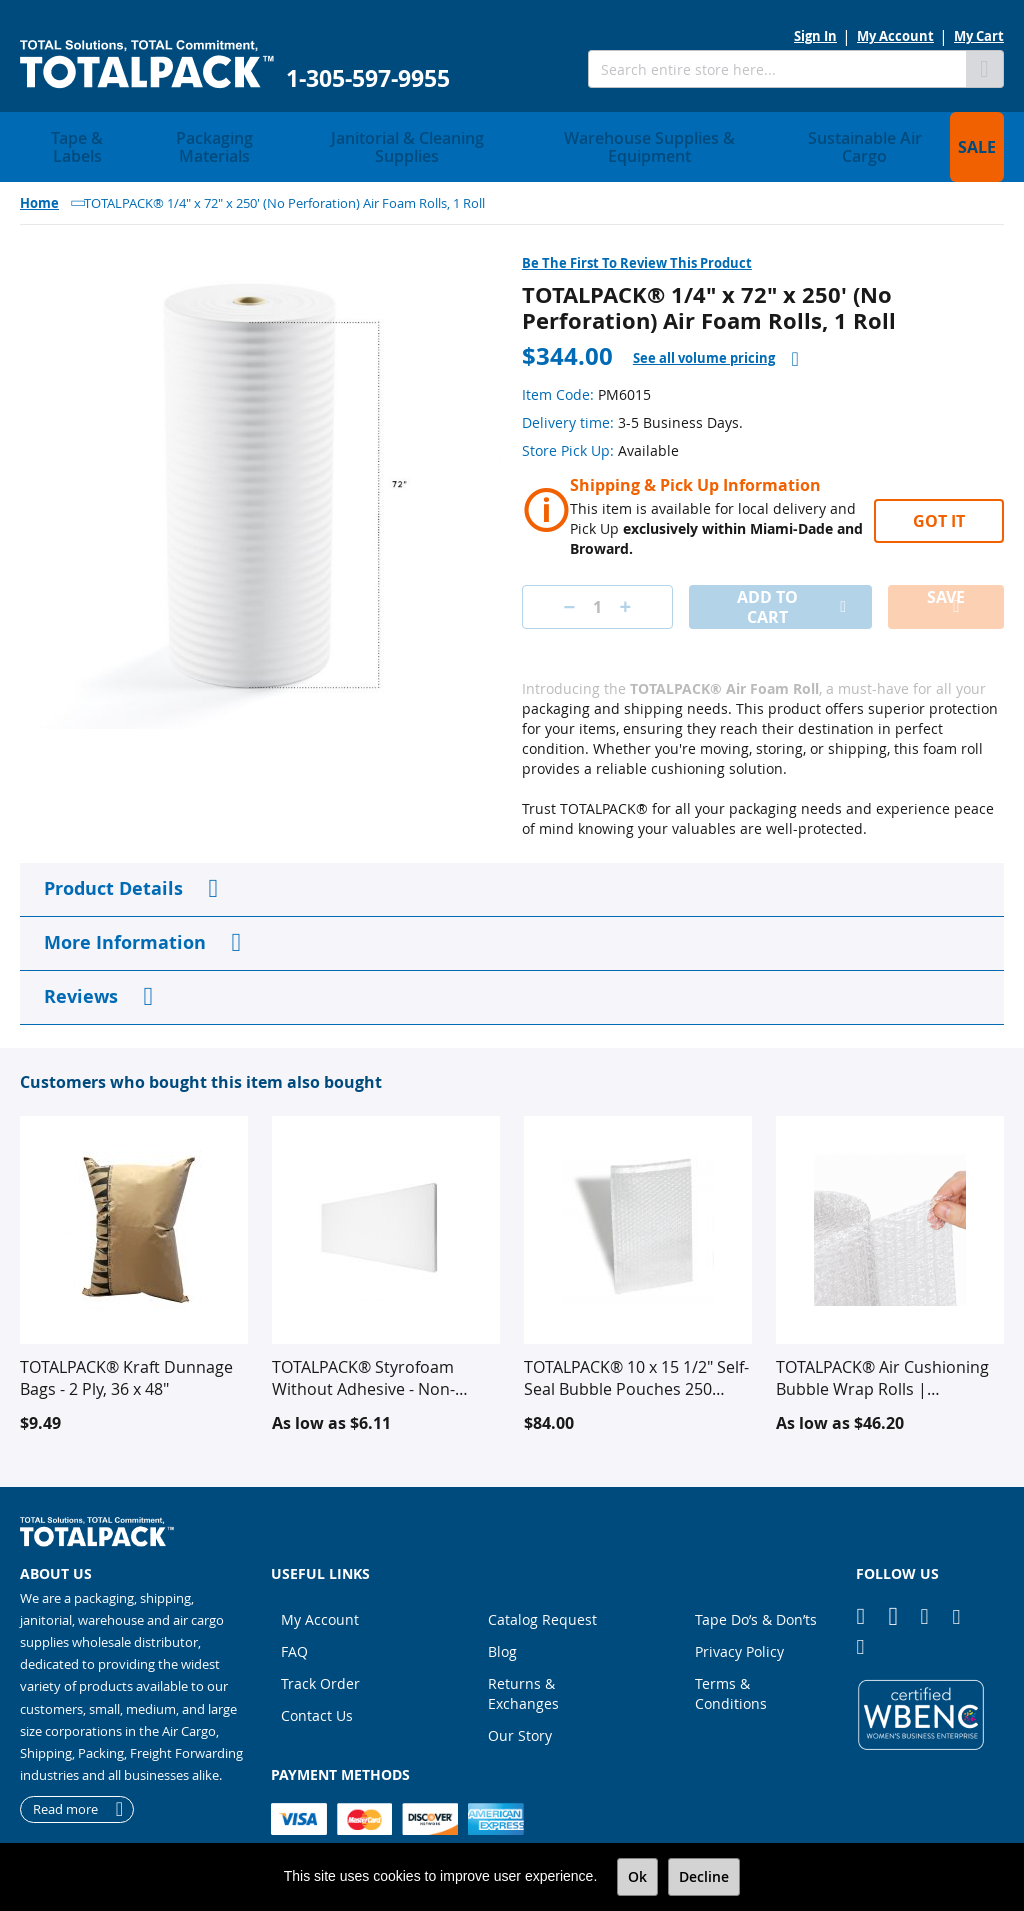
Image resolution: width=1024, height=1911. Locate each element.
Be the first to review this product (637, 239)
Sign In (815, 36)
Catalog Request (542, 1595)
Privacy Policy (739, 1627)
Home (39, 179)
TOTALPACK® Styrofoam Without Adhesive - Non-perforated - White (363, 1354)
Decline (704, 1876)
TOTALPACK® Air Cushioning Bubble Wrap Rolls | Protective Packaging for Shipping (882, 1354)
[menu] (512, 135)
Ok (637, 1876)
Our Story (520, 1711)
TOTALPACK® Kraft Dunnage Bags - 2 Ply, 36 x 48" (126, 1354)
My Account (895, 36)
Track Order (320, 1659)
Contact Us (317, 1691)
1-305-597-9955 (368, 78)
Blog (502, 1627)
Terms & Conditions (731, 1669)
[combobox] (777, 69)
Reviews (81, 972)
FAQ (294, 1627)
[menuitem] (70, 135)
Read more (65, 1785)
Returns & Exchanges (523, 1669)
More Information (125, 918)
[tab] (716, 334)
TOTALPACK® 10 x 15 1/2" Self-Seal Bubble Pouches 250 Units (636, 1354)
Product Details (113, 864)
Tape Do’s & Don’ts (756, 1595)
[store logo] (147, 64)
